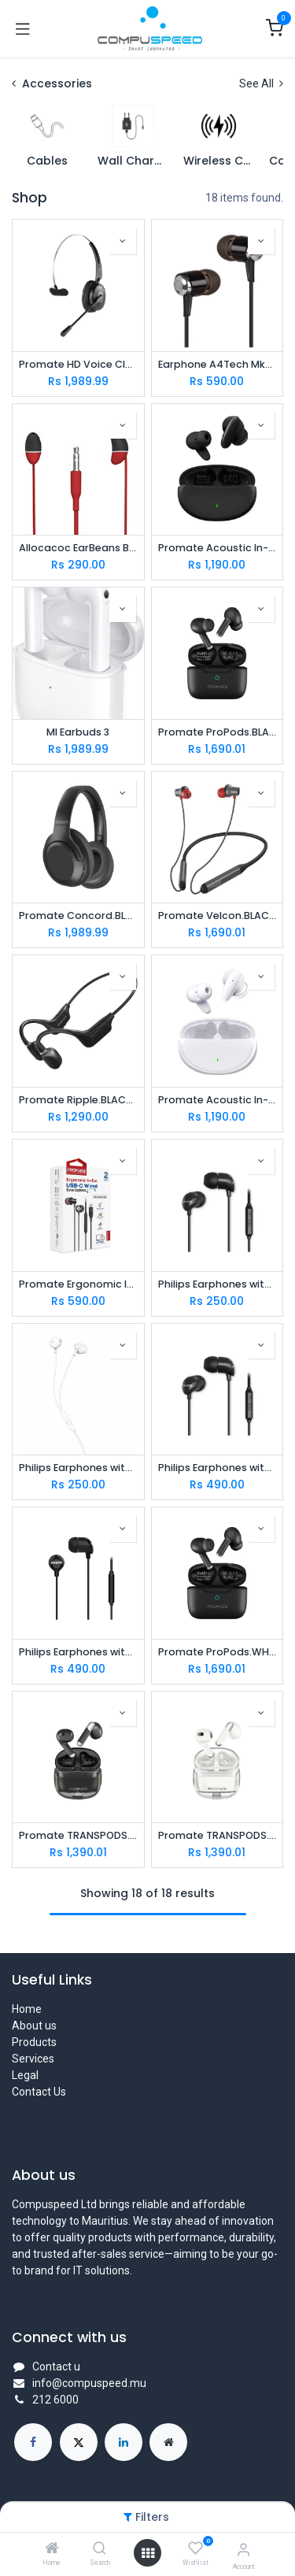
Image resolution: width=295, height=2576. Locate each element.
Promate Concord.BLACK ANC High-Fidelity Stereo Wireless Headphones (78, 915)
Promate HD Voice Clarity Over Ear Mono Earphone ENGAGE (78, 364)
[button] (122, 241)
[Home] (52, 2549)
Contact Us (39, 2091)
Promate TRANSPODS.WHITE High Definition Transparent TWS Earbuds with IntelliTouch (217, 1835)
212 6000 (55, 2399)
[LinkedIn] (123, 2442)
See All (261, 83)
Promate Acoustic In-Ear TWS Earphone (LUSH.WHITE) (217, 1100)
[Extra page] (168, 2442)
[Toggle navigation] (23, 28)
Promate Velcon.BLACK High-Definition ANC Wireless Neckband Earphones (217, 915)
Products (34, 2042)
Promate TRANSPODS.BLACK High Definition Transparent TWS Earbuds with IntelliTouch (78, 1835)
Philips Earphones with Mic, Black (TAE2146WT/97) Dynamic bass (78, 1652)
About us (34, 2025)
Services (33, 2058)
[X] (79, 2442)
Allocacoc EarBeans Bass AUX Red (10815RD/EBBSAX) (78, 548)
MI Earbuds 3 (77, 732)
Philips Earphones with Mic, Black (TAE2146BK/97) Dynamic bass (217, 1467)
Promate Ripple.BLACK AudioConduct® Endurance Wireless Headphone (78, 1100)
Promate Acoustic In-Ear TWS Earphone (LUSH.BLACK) (217, 548)
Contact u (56, 2366)
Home (27, 2009)
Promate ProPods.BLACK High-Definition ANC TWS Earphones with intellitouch (217, 732)
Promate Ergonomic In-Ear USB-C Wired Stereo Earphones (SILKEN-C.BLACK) (78, 1284)
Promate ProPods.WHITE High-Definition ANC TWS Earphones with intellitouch (217, 1652)
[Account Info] (243, 2550)
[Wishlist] (195, 2548)
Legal (25, 2075)
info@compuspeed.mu (89, 2383)
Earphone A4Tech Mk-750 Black (217, 364)
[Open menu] (148, 2553)
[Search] (99, 2549)
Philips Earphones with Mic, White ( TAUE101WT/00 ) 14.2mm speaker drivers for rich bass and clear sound (78, 1467)
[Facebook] (33, 2442)
